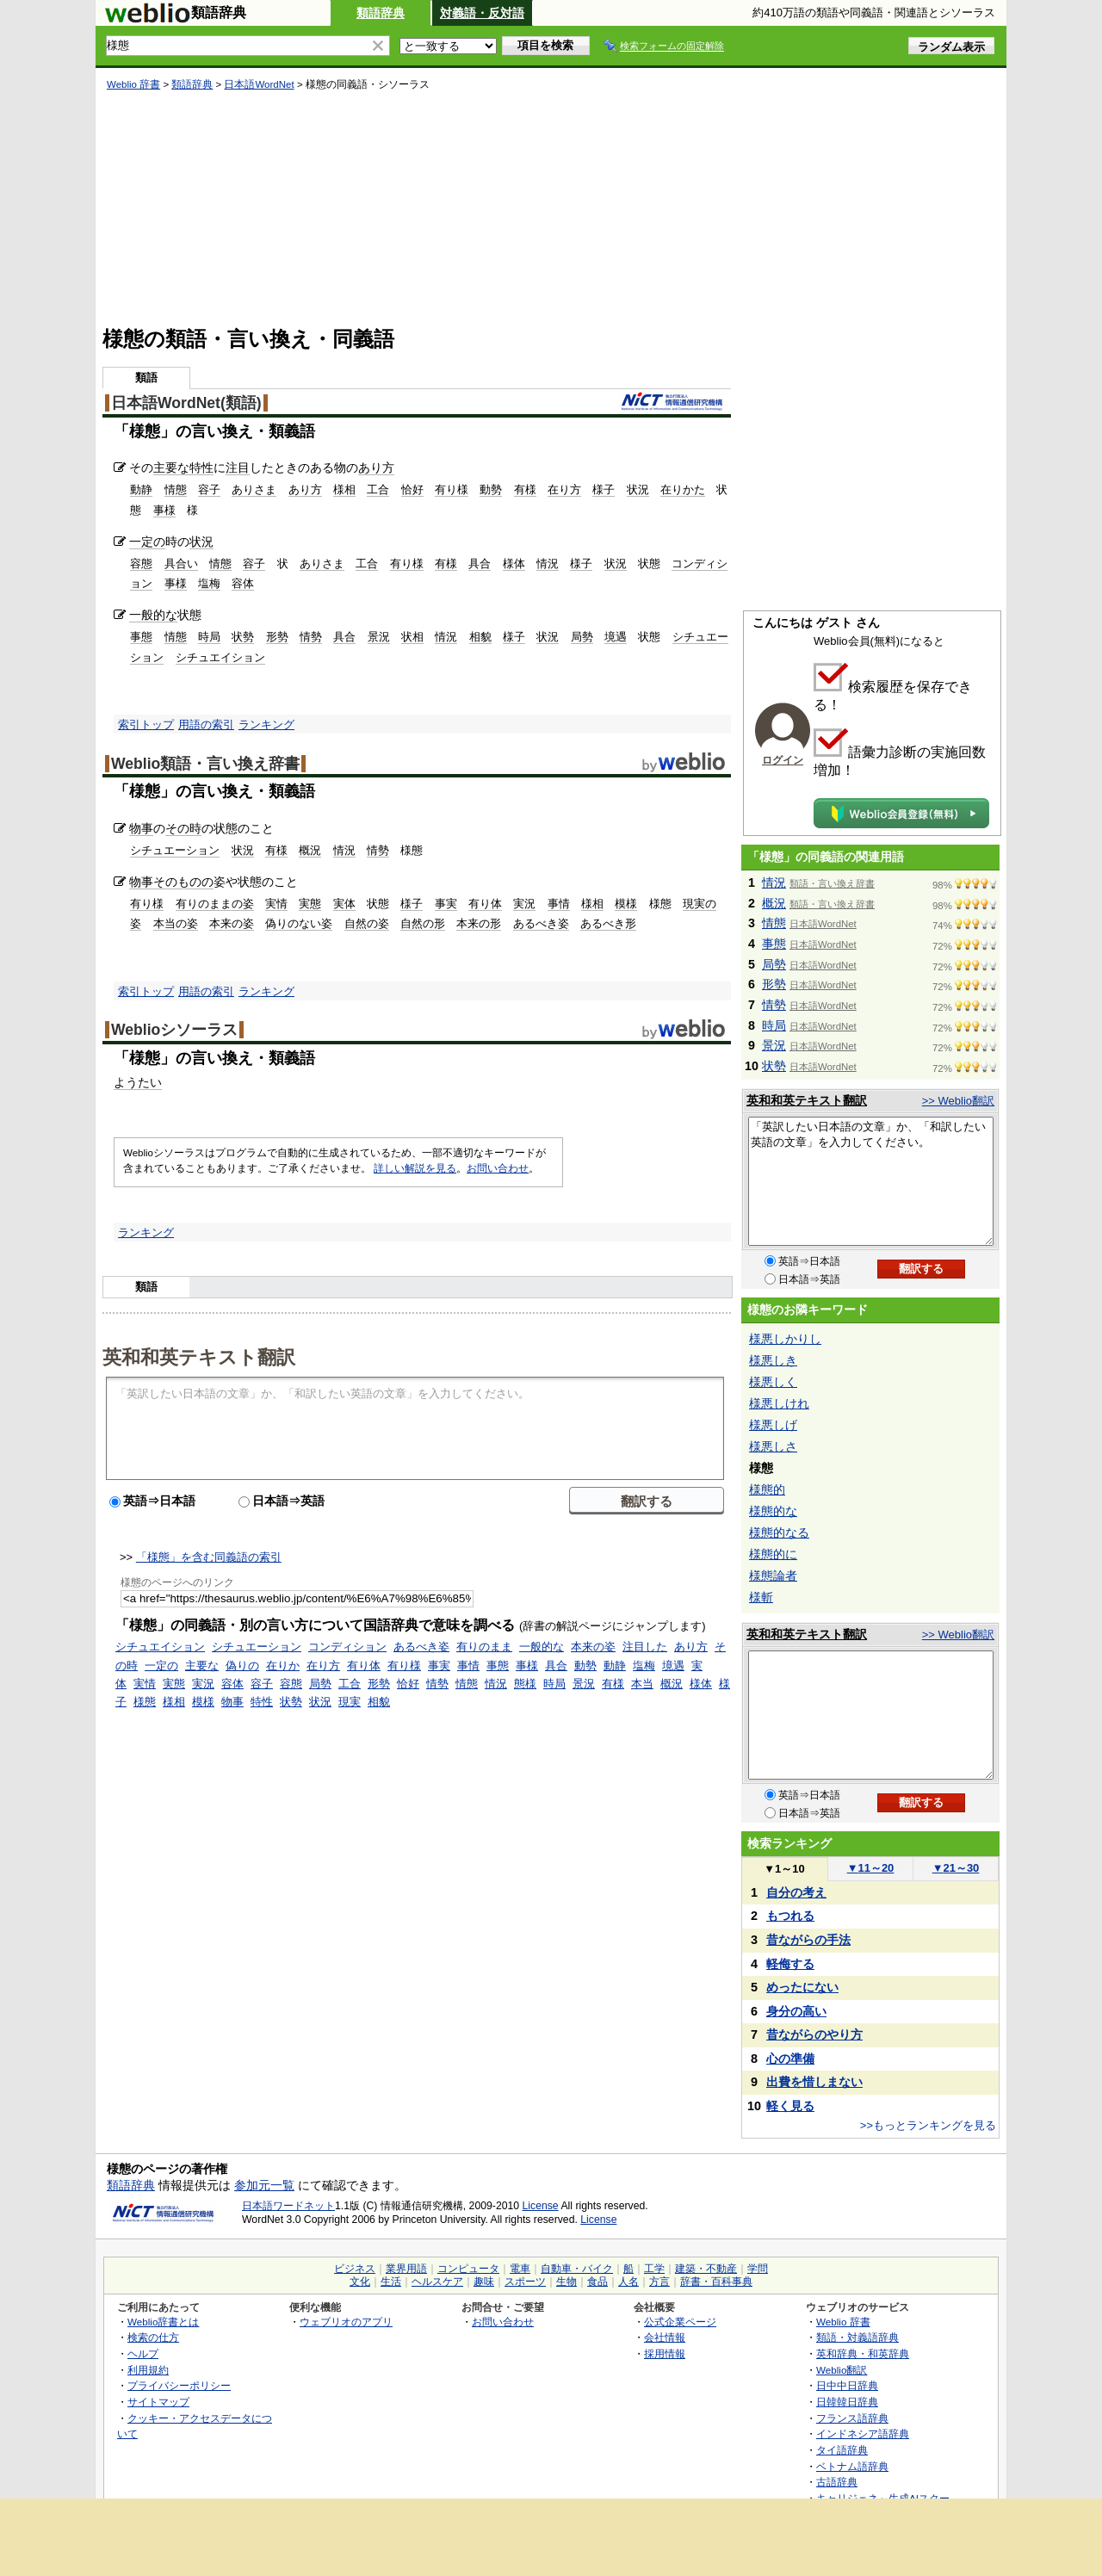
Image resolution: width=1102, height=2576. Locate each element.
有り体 (485, 903)
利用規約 (148, 2369)
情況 (547, 563)
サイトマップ (158, 2401)
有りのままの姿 (215, 903)
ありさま (254, 489)
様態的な (773, 1511)
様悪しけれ (779, 1403)
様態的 (767, 1489)
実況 (524, 903)
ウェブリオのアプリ (346, 2321)
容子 (209, 489)
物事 (141, 828)
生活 (391, 2281)
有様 (525, 489)
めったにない (802, 1987)
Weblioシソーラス (174, 1029)
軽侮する (790, 1964)
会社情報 (664, 2337)
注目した (644, 1646)
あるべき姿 (541, 923)
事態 (141, 636)
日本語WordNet (259, 84)
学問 (757, 2268)
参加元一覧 (264, 2185)
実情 (276, 903)
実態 (310, 903)
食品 (597, 2281)
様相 (344, 489)
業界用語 (406, 2268)
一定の (147, 541)
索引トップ (146, 724)
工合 (378, 489)
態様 (525, 1683)
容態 (141, 563)
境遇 (615, 636)
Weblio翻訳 (841, 2369)
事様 (164, 510)
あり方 (376, 467)
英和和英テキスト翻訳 (198, 1356)
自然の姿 (366, 923)
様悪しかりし (785, 1339)
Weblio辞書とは (163, 2321)
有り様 (451, 489)
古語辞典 (836, 2481)
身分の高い (796, 2011)
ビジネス (354, 2268)
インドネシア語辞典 (862, 2433)
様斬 (761, 1597)
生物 (566, 2281)
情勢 (311, 636)
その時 (183, 828)
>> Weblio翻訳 (958, 1100)
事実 (446, 903)
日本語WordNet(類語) (186, 403)
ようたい (138, 1082)
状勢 (243, 636)
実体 (344, 903)
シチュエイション (220, 657)
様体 (514, 563)
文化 (360, 2281)
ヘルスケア (437, 2281)
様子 (603, 489)
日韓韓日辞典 (847, 2401)
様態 (144, 1701)
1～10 (784, 1868)
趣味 (484, 2281)
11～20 (871, 1867)
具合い (181, 563)
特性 (201, 467)
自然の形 (422, 923)
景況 (379, 636)
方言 (659, 2281)
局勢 (582, 636)
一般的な (153, 615)
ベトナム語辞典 (852, 2466)
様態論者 (773, 1575)
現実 (349, 1701)
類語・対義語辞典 (857, 2337)
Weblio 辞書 (133, 84)
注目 (238, 467)
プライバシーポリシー (179, 2385)
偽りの (242, 1665)
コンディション (347, 1646)
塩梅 (209, 583)
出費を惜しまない (814, 2082)
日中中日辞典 (847, 2385)
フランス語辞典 (852, 2418)
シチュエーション (175, 850)
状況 (638, 489)
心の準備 (790, 2058)
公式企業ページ (680, 2321)
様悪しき (773, 1360)
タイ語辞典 (842, 2449)
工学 (654, 2268)
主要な (171, 467)
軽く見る (790, 2106)
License (541, 2206)
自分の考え (796, 1892)
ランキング (266, 724)
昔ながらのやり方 (814, 2034)
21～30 (956, 1867)
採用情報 (664, 2353)
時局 (209, 636)
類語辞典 (380, 13)
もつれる (790, 1916)
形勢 (277, 636)
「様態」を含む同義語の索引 (209, 1557)
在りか (283, 1665)
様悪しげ (773, 1425)
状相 (412, 636)
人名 (628, 2281)
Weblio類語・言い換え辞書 (205, 763)
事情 (559, 903)
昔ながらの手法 (808, 1940)
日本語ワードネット (288, 2206)
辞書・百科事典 (716, 2281)
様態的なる (779, 1532)
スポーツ (525, 2281)
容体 (243, 583)
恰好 (412, 489)
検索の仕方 (153, 2337)
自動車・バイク (577, 2268)
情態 (175, 489)
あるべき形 (608, 923)
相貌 (480, 636)
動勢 (491, 489)
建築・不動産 (706, 2268)
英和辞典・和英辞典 (862, 2353)
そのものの (183, 882)
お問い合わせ (498, 1168)
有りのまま (484, 1646)
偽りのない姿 (298, 923)
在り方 (564, 489)
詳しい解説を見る (415, 1168)
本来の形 (478, 923)
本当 (642, 1683)
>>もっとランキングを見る (928, 2125)
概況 (310, 850)
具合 (479, 563)
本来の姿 (231, 923)
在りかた (682, 489)
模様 (626, 903)
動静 (141, 489)
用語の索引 (206, 724)
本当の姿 (175, 923)
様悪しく (773, 1382)
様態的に (773, 1554)
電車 (520, 2268)
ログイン (782, 760)
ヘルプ (142, 2353)
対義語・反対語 (482, 13)
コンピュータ (468, 2268)
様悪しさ (773, 1446)
